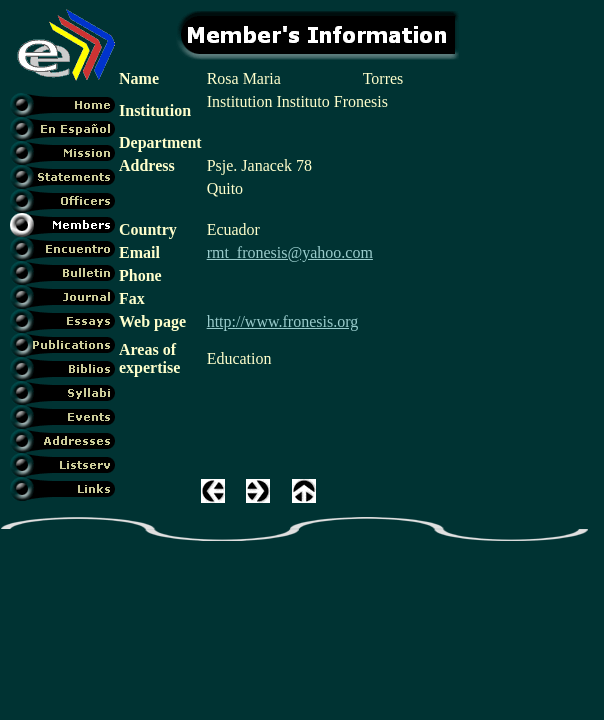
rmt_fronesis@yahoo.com (290, 252)
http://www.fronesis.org (283, 321)
